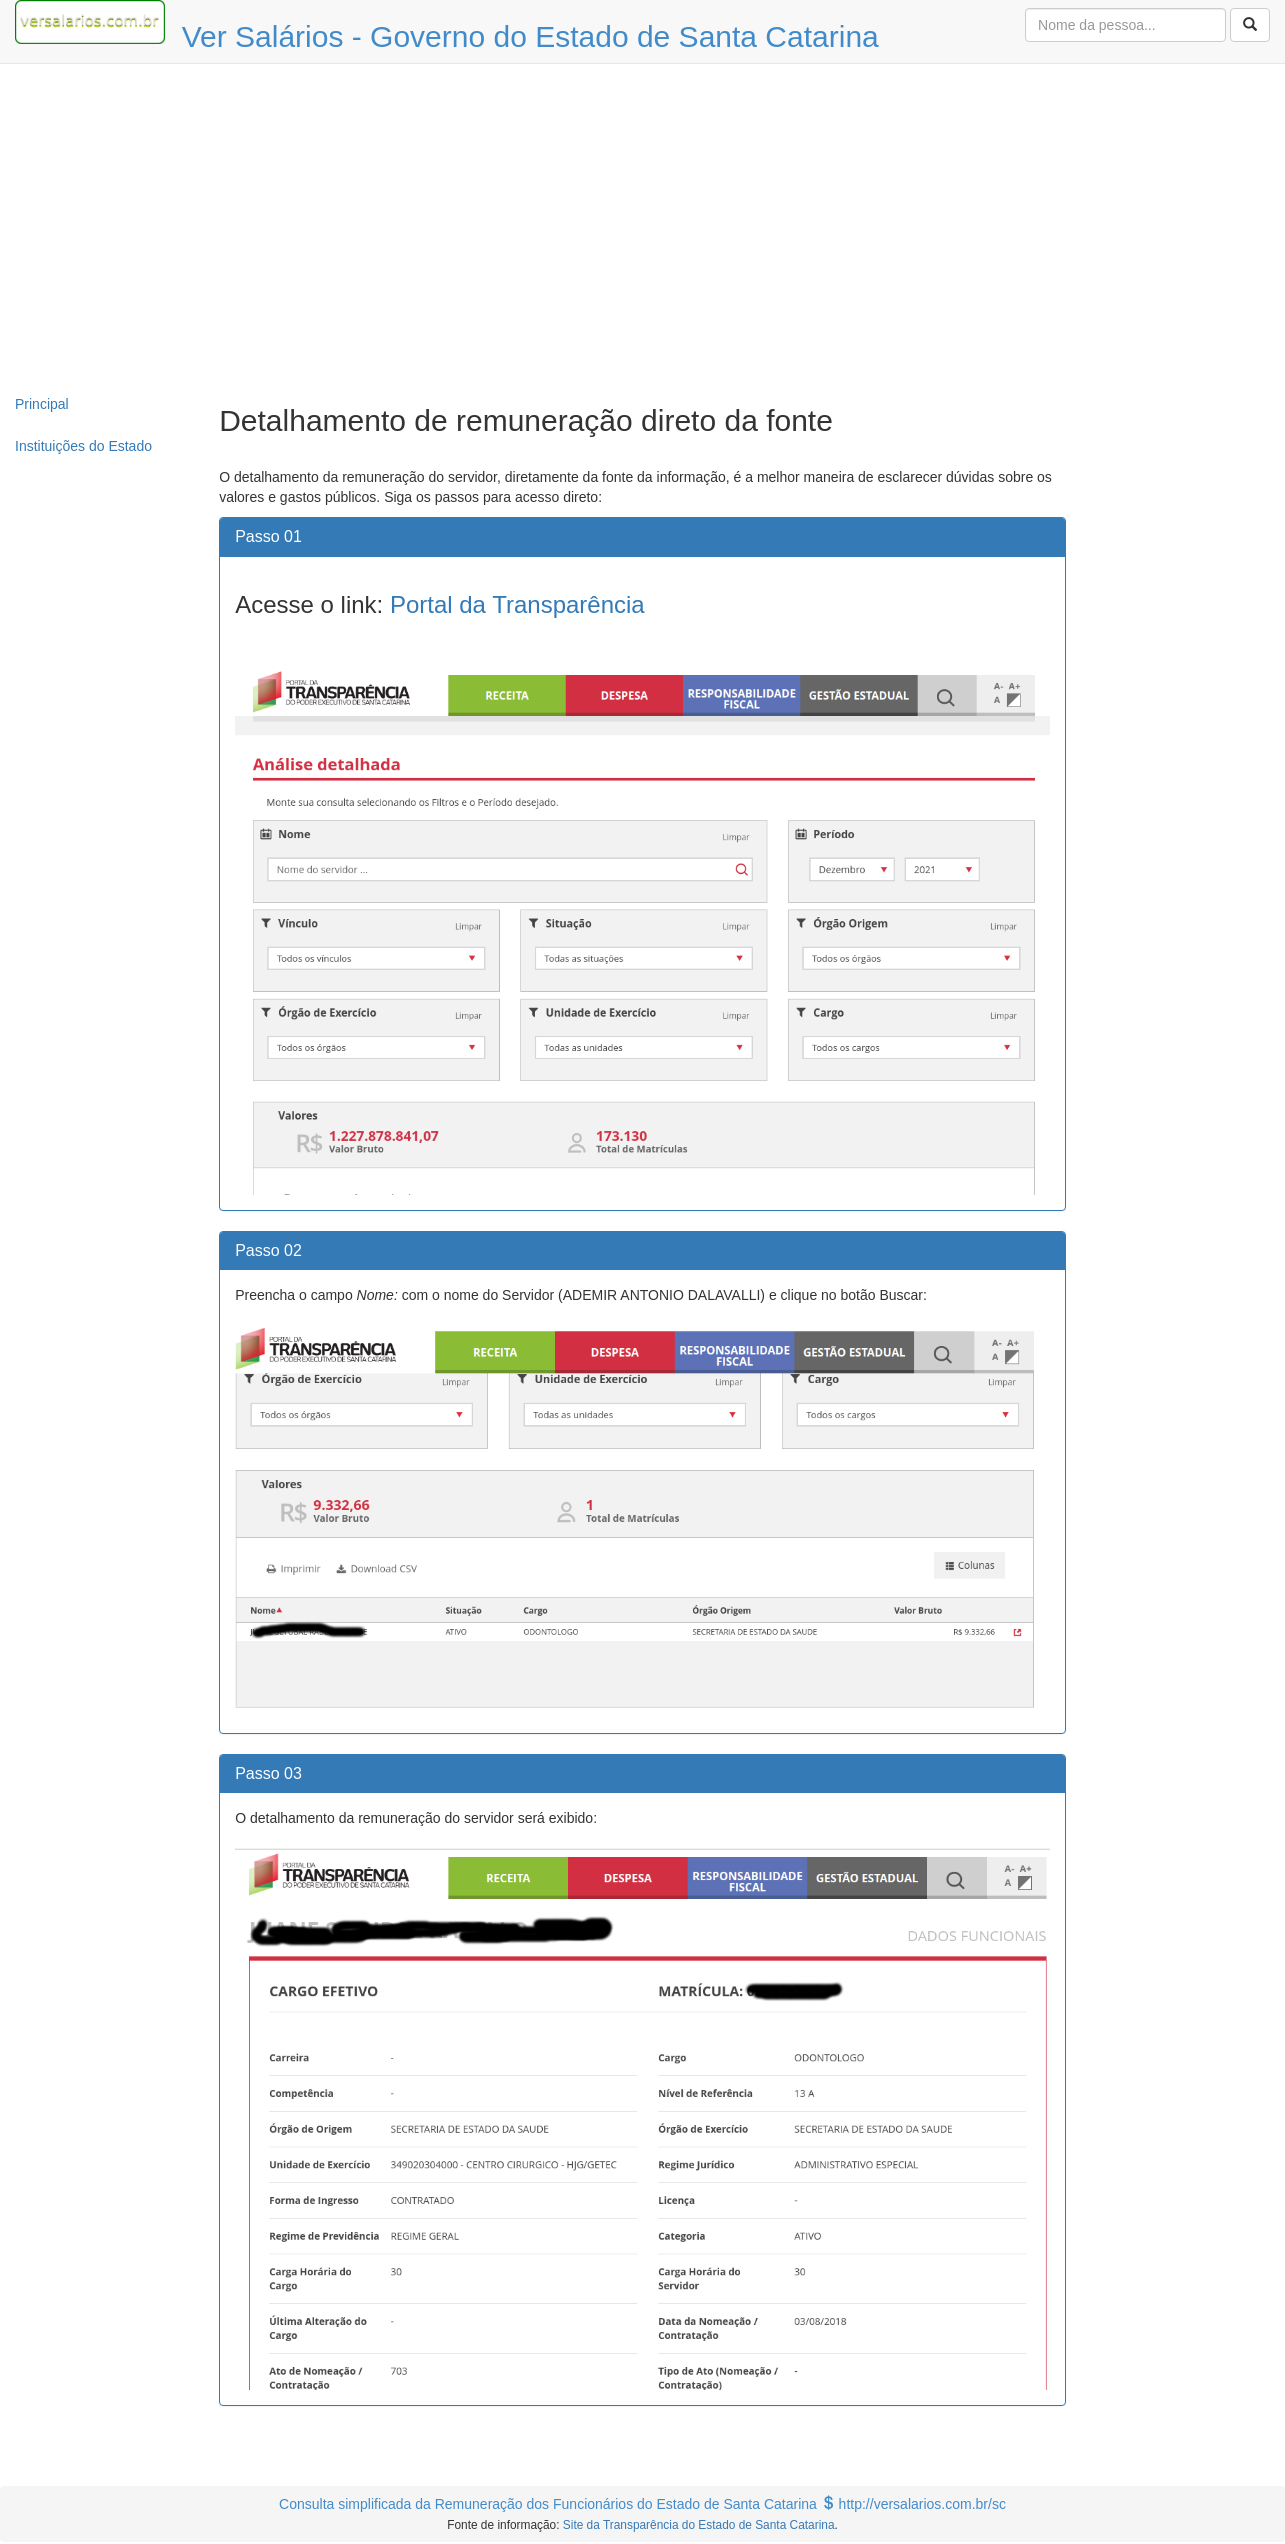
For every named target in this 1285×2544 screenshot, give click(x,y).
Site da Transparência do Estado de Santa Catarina (699, 2525)
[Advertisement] (643, 224)
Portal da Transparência (517, 604)
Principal (42, 404)
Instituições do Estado (83, 446)
